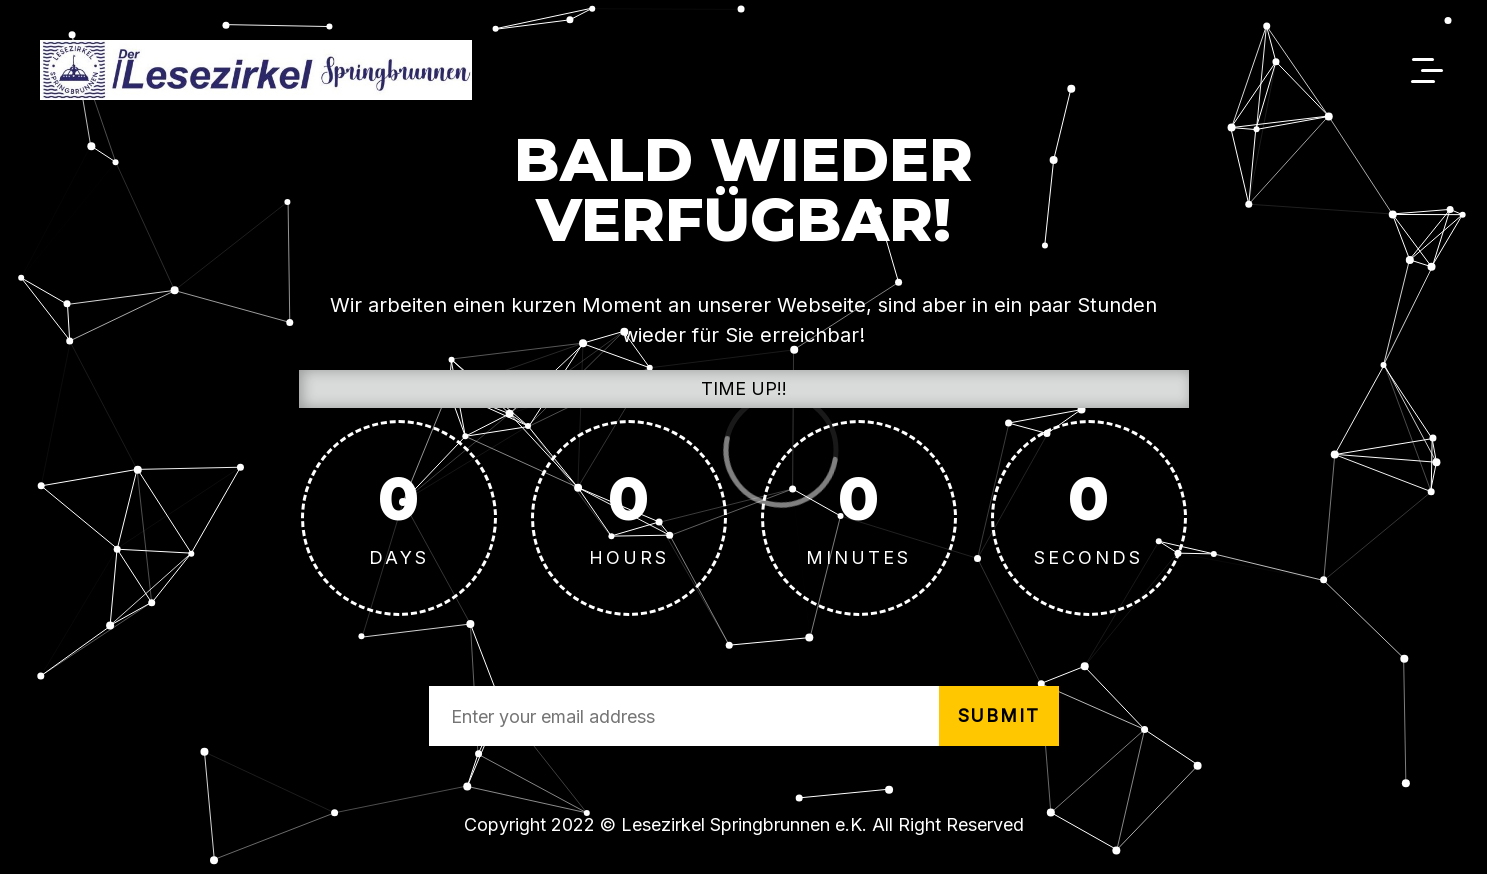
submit (999, 715)
